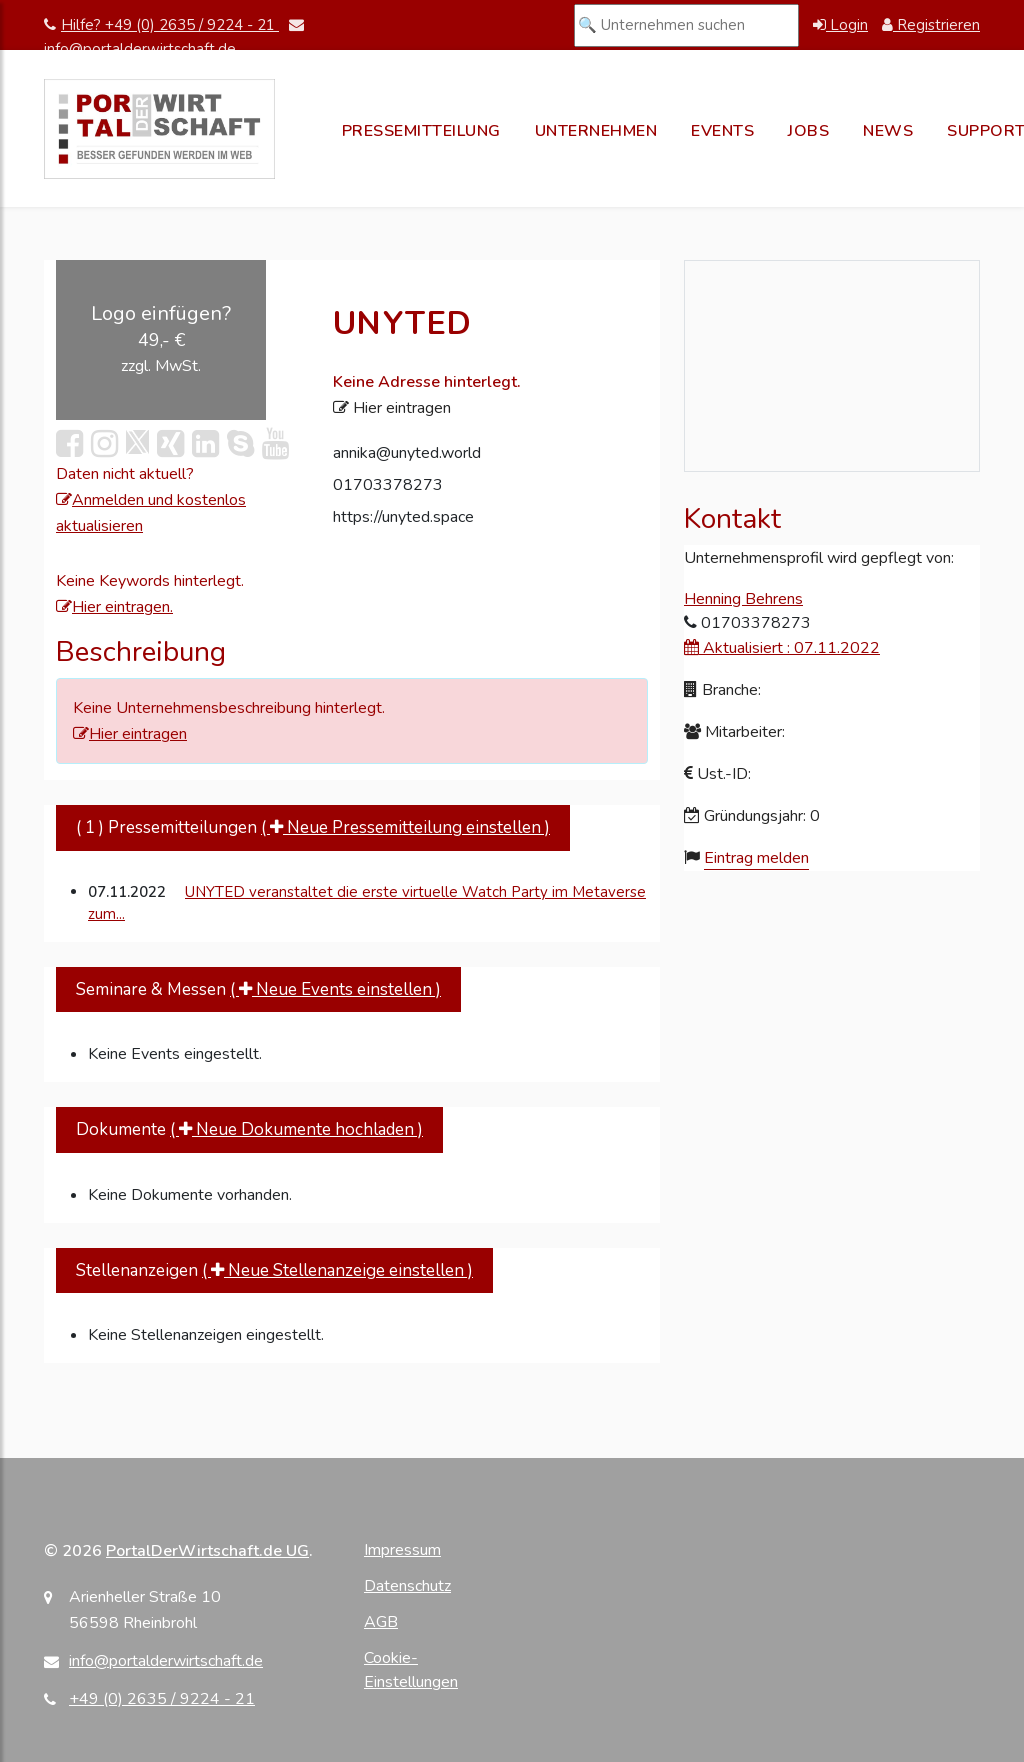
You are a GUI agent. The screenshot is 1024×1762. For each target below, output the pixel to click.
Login (840, 25)
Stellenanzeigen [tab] (274, 1270)
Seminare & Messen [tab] (258, 989)
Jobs (808, 131)
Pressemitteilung (421, 131)
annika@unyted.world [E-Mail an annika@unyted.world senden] (407, 453)
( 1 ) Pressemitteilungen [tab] (313, 827)
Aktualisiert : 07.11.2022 (782, 648)
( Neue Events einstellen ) (335, 989)
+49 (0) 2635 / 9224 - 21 (162, 1699)
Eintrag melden (756, 858)
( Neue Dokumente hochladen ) (296, 1129)
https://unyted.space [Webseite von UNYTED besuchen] (403, 517)
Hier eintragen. (114, 607)
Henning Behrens (743, 599)
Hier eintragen (130, 734)
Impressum (402, 1550)
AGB (381, 1622)
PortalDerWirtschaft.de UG (207, 1551)
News (888, 131)
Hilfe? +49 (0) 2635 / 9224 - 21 (161, 25)
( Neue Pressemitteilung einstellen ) (405, 827)
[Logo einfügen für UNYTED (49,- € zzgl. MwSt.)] (161, 340)
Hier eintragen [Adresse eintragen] (392, 408)
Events (722, 131)
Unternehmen (596, 131)
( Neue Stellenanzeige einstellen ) (337, 1270)
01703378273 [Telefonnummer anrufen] (388, 485)
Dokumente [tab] (249, 1129)
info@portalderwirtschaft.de (166, 1661)
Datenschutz (407, 1586)
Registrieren (931, 25)
